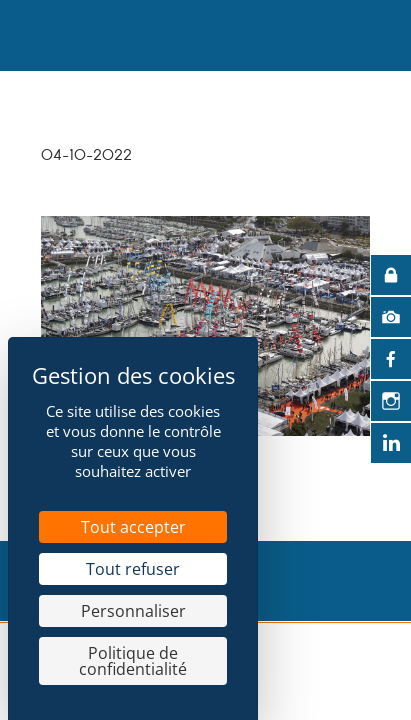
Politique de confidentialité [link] (133, 661)
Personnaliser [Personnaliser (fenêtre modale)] (133, 611)
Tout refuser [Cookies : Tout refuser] (133, 569)
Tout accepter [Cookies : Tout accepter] (133, 527)
